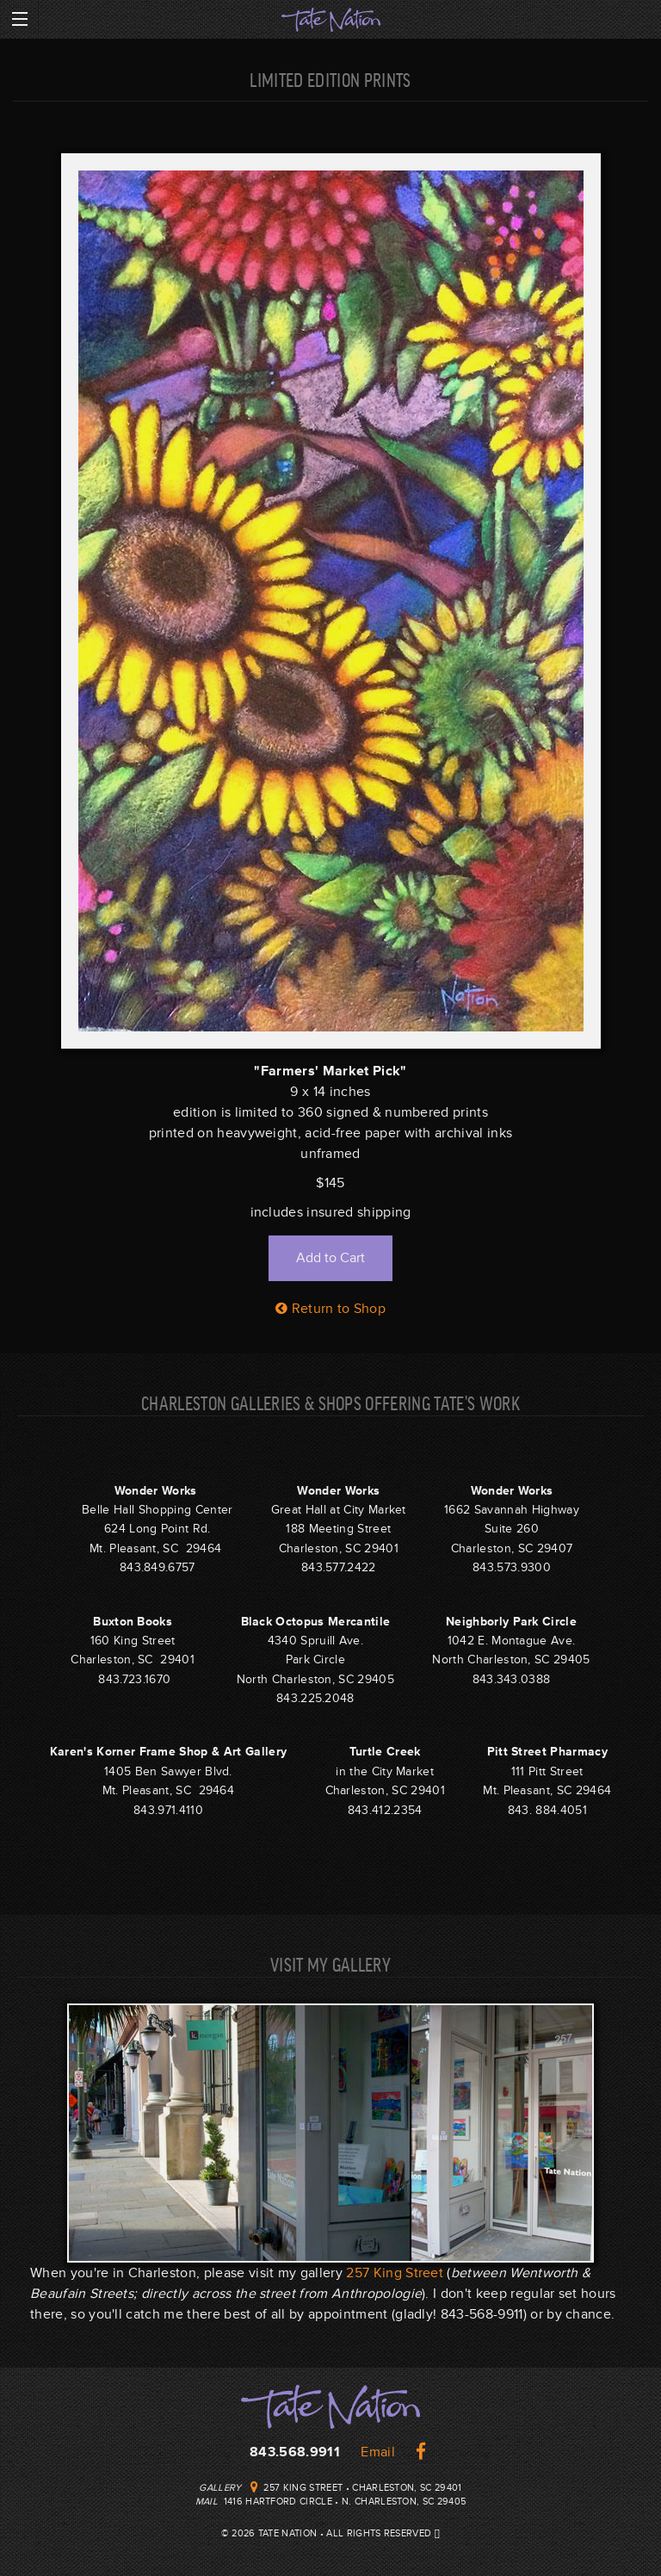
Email (378, 2452)
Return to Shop (330, 1308)
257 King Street (394, 2273)
